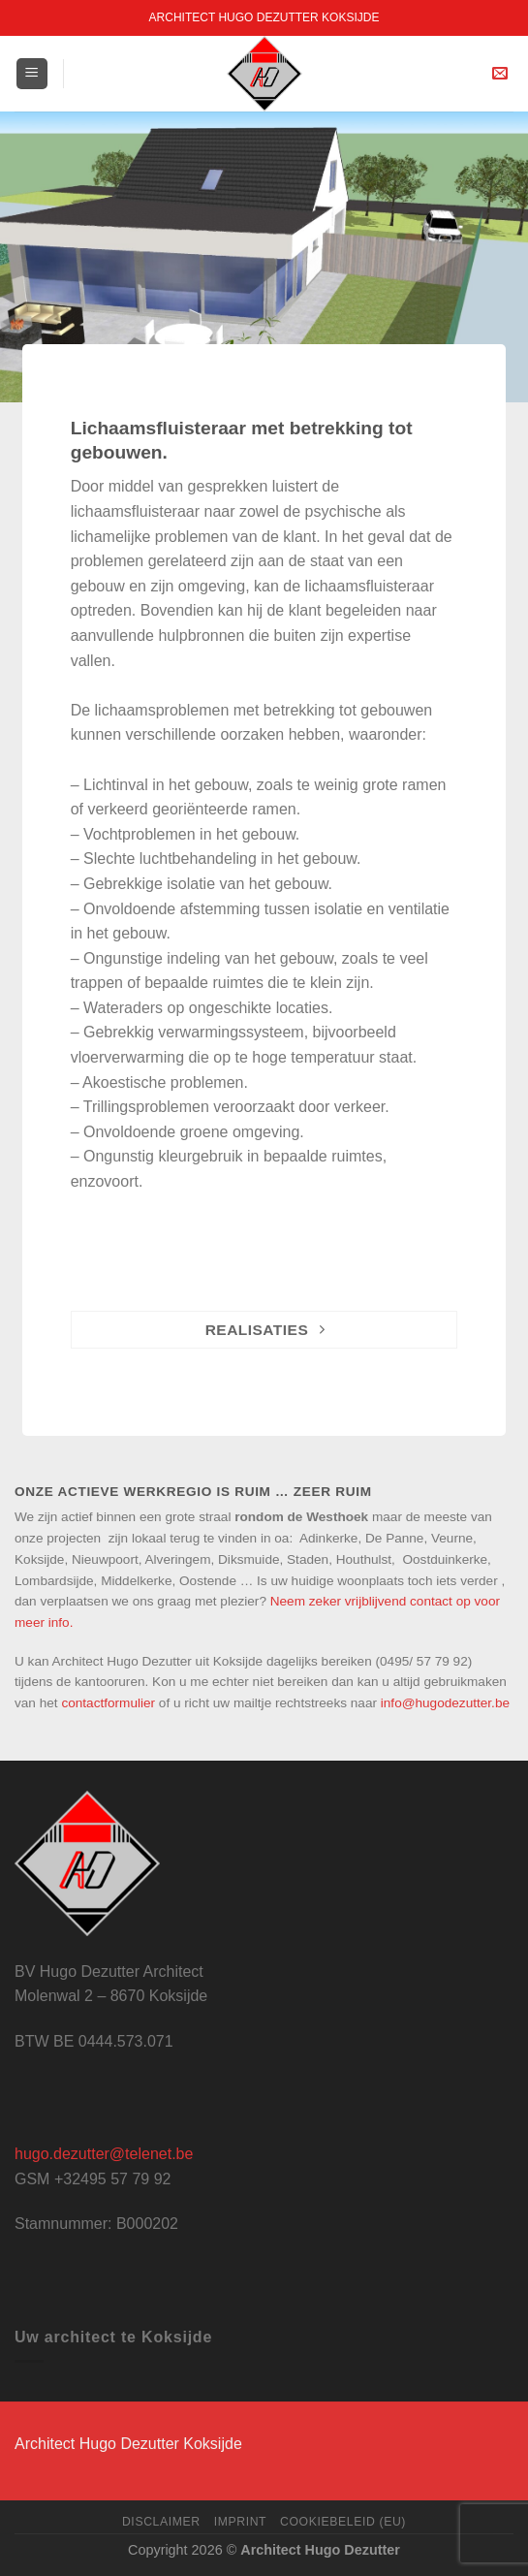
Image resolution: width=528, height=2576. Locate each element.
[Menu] (32, 74)
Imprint (240, 2521)
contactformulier (108, 1703)
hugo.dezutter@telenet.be (104, 2154)
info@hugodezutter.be (445, 1703)
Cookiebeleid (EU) (343, 2521)
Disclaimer (161, 2521)
